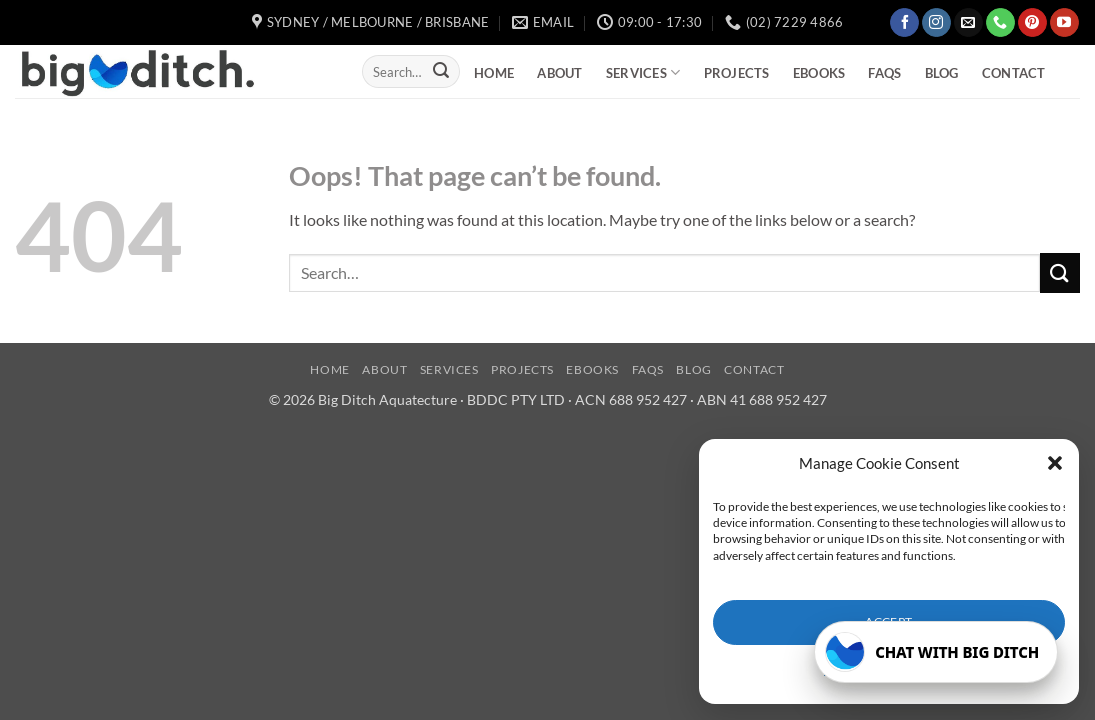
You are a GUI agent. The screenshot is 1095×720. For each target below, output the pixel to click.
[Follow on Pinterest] (1032, 23)
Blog (942, 73)
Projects (737, 73)
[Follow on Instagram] (936, 23)
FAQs (884, 73)
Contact (1014, 73)
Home (494, 73)
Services (643, 72)
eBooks (819, 73)
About (559, 73)
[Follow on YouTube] (1064, 23)
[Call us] (1000, 23)
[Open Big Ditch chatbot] (936, 652)
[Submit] (441, 72)
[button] (1055, 463)
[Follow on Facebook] (904, 23)
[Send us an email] (968, 23)
